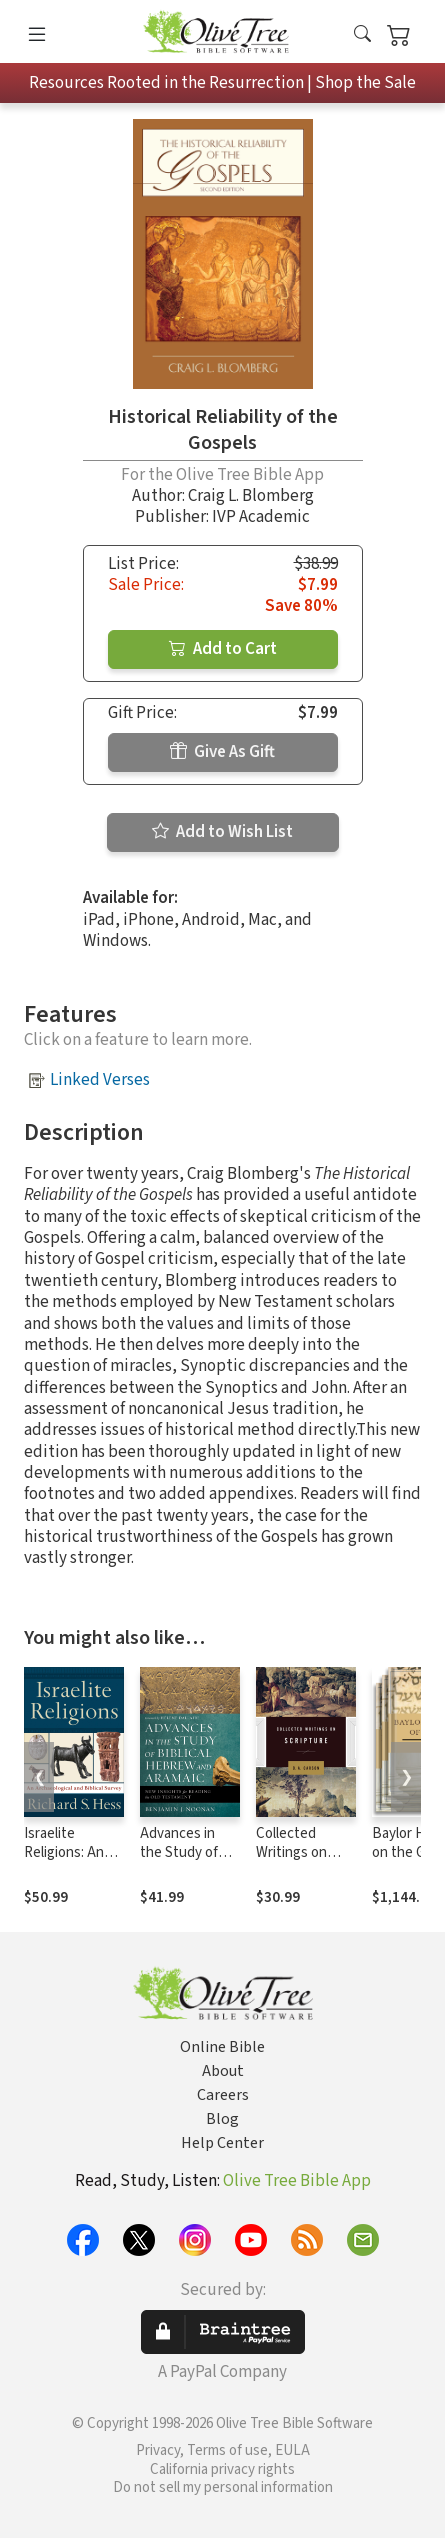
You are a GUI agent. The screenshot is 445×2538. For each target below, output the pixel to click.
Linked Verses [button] (100, 1080)
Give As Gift (222, 752)
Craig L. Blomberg (251, 496)
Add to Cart (223, 649)
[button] (362, 35)
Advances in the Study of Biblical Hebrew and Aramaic (188, 1862)
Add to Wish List (222, 832)
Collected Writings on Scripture (291, 1852)
